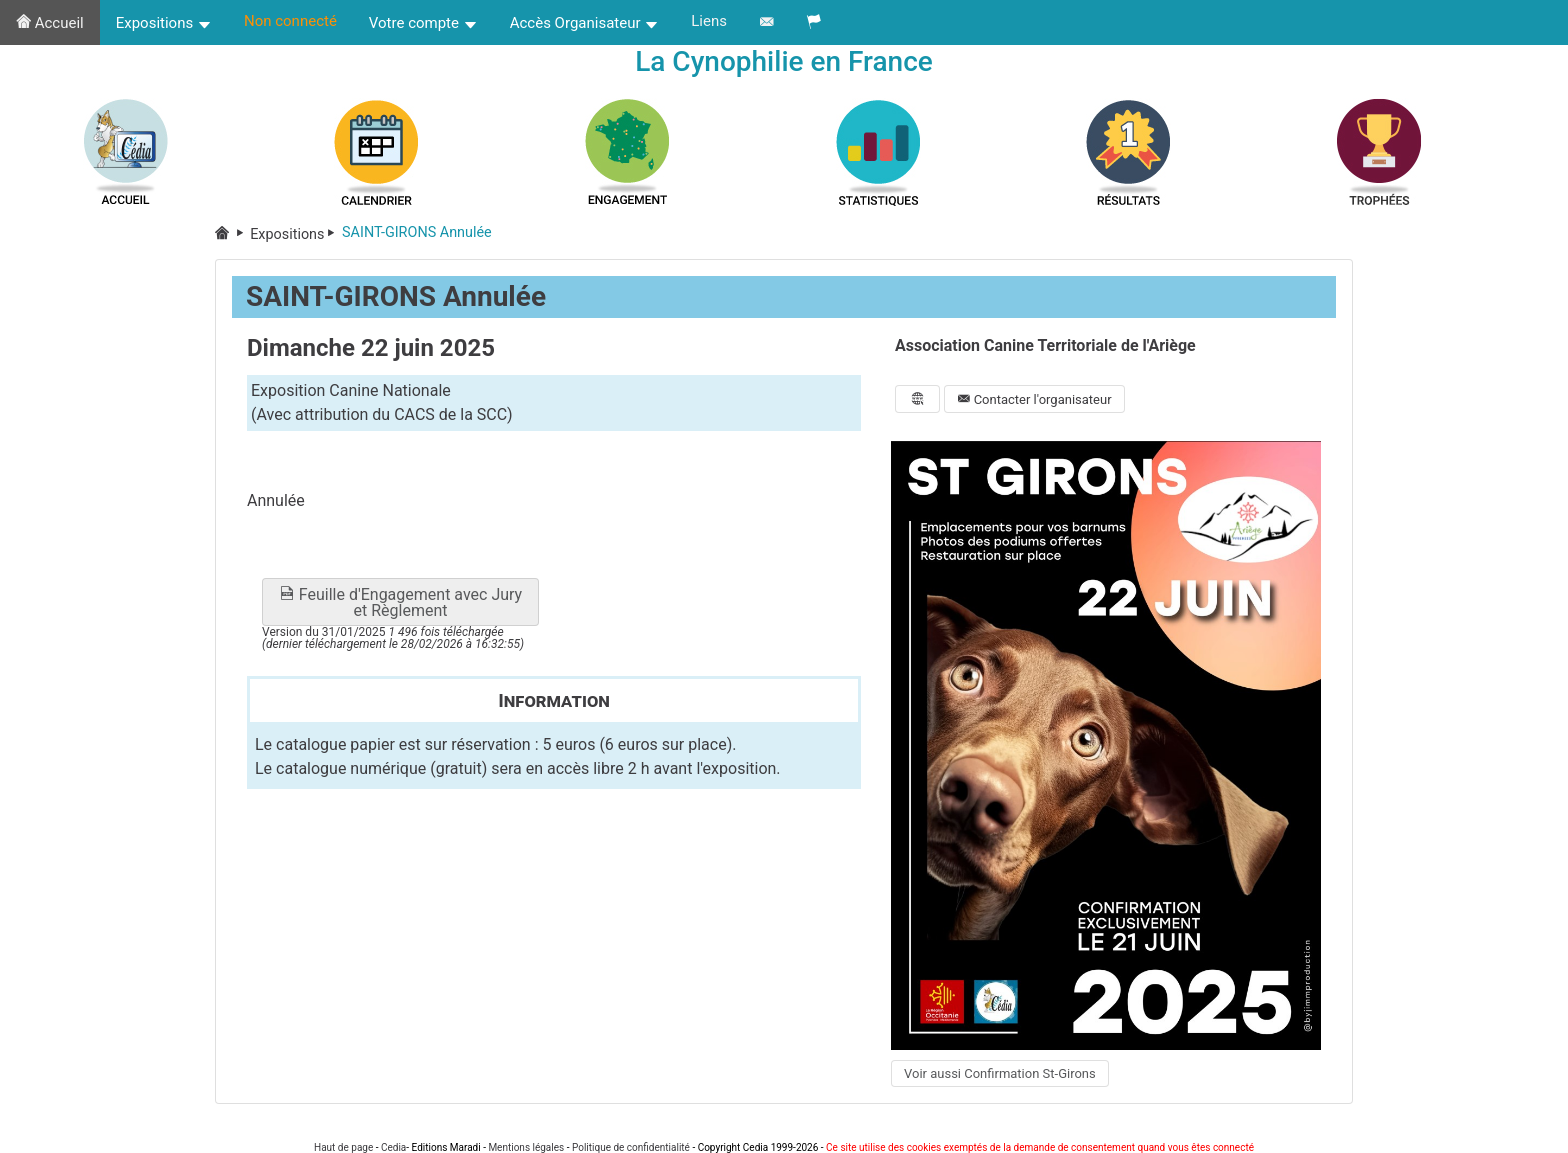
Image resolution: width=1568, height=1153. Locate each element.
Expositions (164, 23)
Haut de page (343, 1147)
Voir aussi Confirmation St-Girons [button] (1000, 1074)
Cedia (393, 1147)
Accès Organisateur (585, 23)
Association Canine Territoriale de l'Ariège (1045, 346)
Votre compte (423, 23)
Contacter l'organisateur (1034, 399)
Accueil (50, 23)
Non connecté (290, 21)
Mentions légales (526, 1147)
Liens (709, 21)
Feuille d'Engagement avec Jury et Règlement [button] (400, 603)
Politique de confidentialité (631, 1147)
